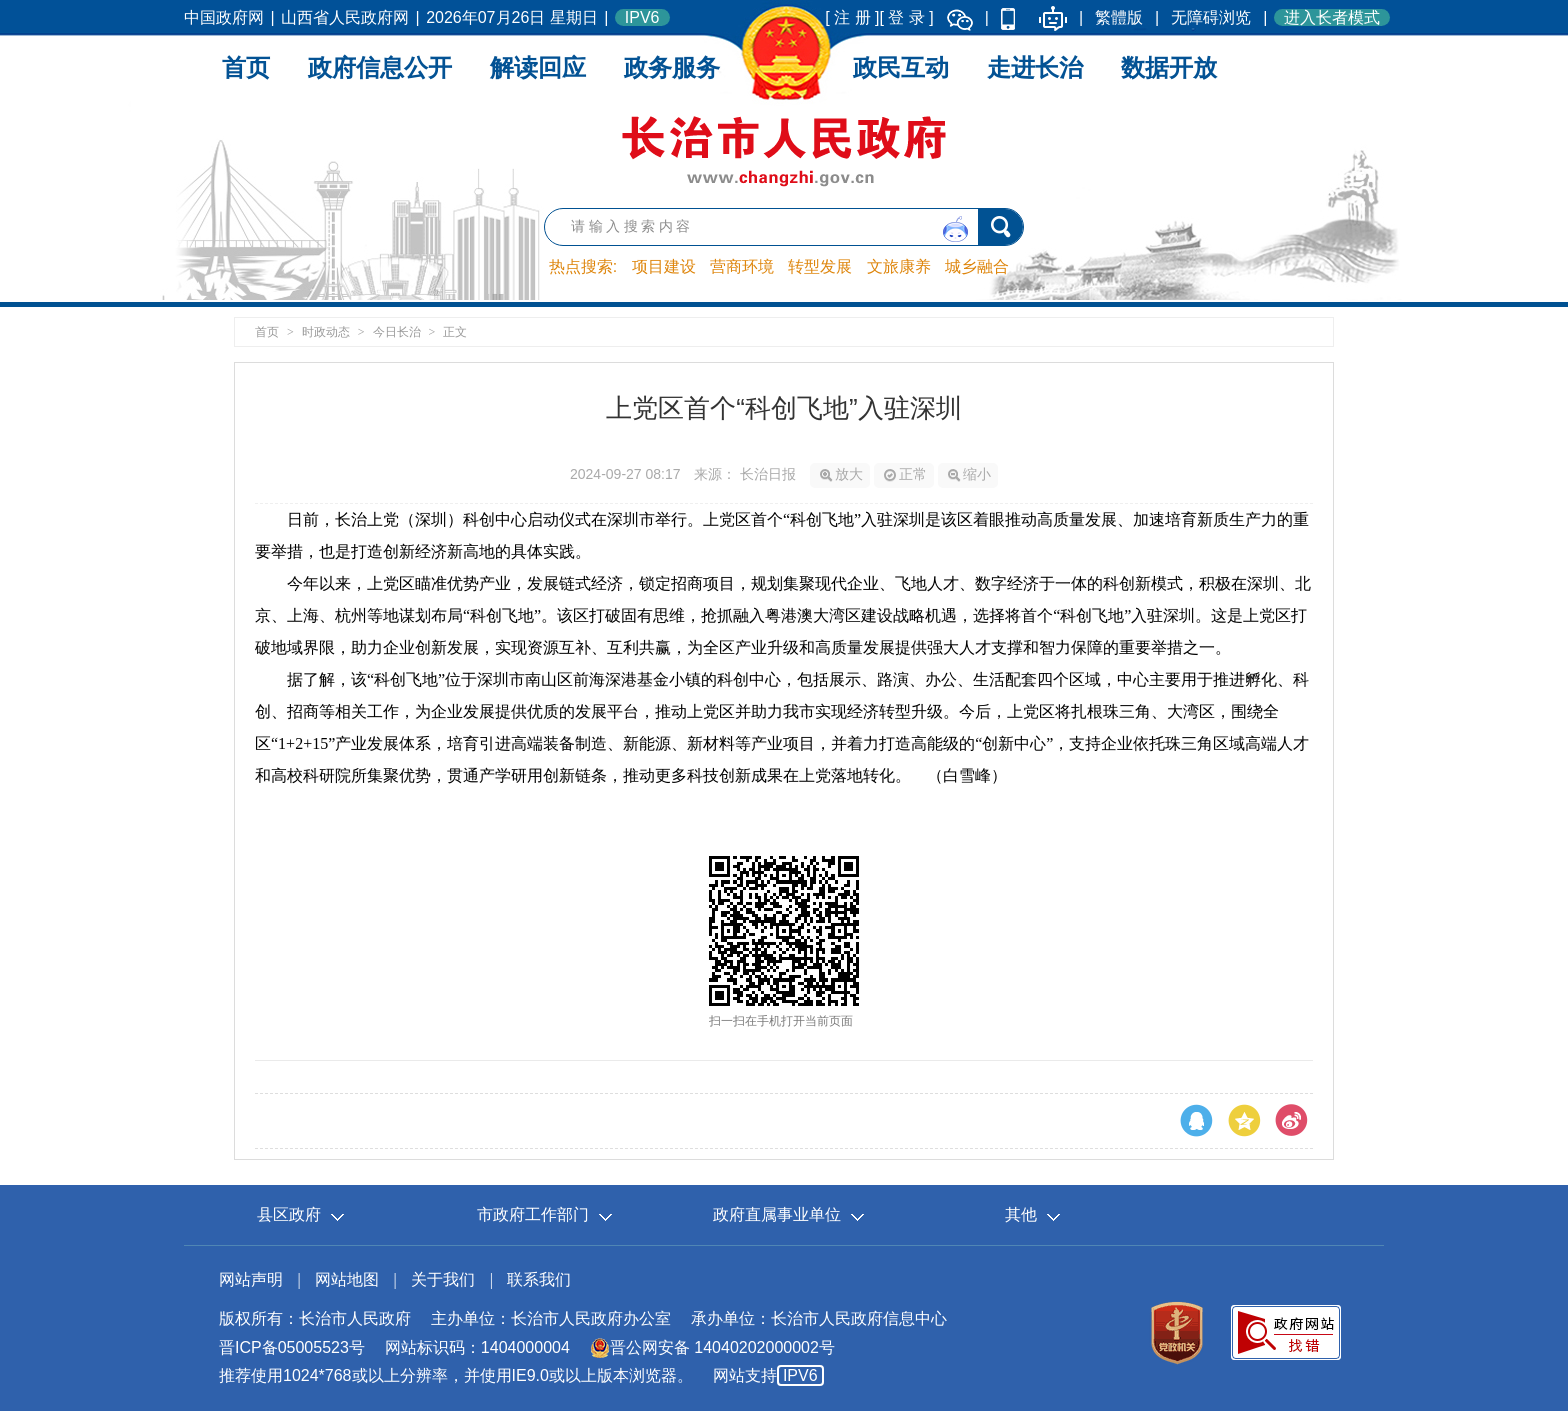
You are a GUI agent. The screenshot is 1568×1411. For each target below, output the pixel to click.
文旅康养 (899, 266)
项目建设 (664, 266)
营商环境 (742, 266)
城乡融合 (977, 266)
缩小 (969, 474)
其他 (1021, 1214)
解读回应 (538, 67)
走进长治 (1035, 67)
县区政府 (289, 1214)
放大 (841, 474)
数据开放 (1169, 67)
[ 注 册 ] (852, 17)
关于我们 (443, 1279)
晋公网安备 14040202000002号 (712, 1347)
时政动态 (326, 332)
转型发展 (820, 266)
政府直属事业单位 (777, 1214)
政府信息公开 (380, 67)
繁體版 (1119, 17)
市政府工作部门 (533, 1214)
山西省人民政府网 (345, 17)
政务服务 (672, 67)
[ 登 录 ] (907, 17)
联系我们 (539, 1279)
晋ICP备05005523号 (292, 1347)
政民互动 (901, 67)
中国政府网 (224, 17)
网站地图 (347, 1279)
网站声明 (251, 1279)
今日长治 (397, 332)
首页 (246, 67)
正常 (905, 474)
